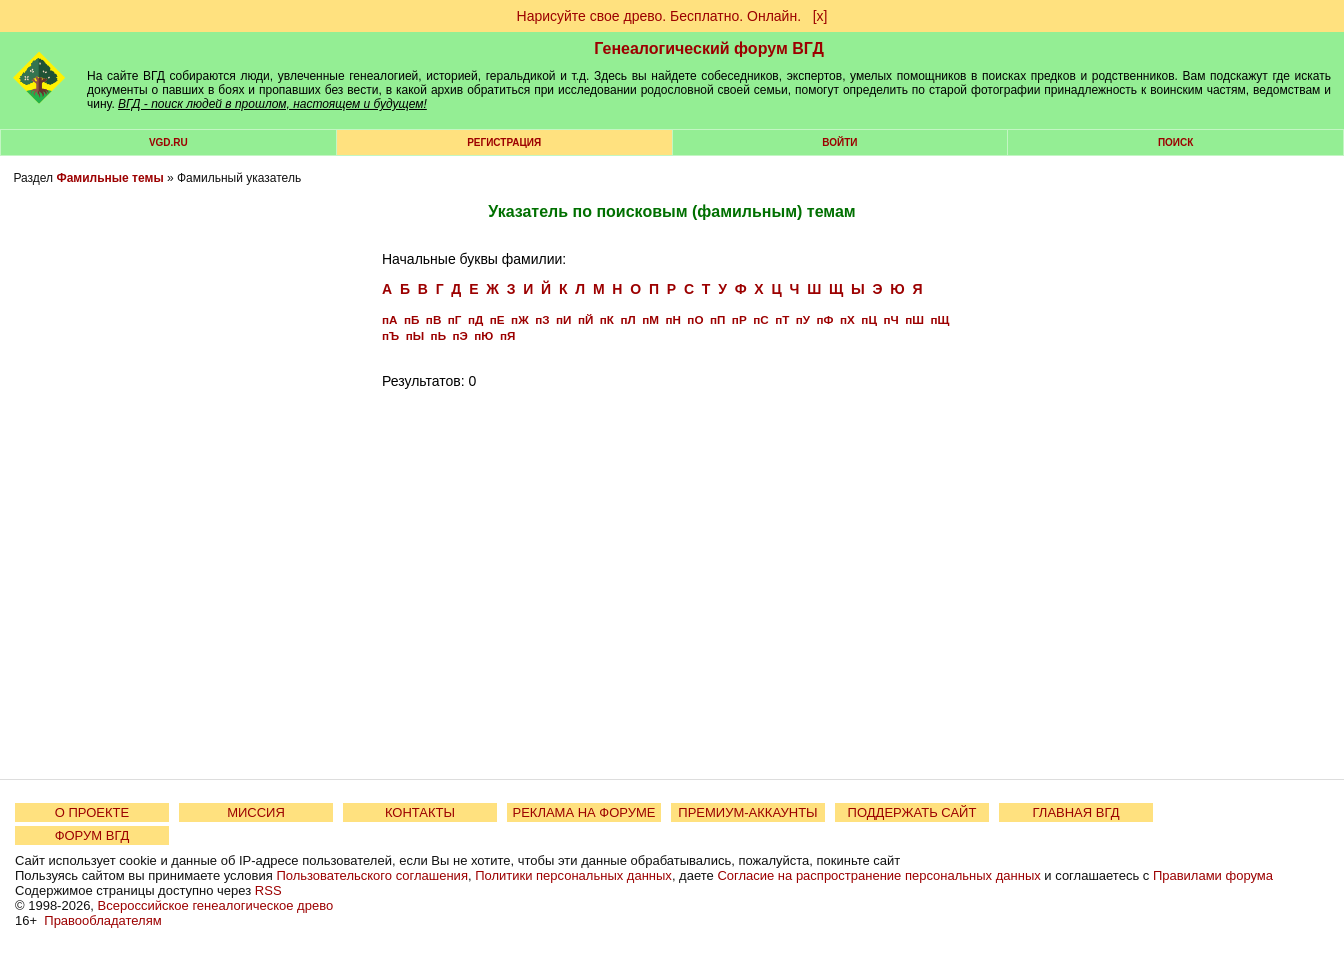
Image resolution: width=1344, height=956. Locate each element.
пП (717, 319)
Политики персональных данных (573, 875)
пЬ (438, 335)
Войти (839, 142)
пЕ (497, 319)
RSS (268, 890)
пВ (433, 319)
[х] (820, 16)
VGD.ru (168, 142)
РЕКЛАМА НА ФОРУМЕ (583, 812)
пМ (650, 319)
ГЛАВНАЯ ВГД (1076, 812)
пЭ (460, 335)
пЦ (869, 319)
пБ (411, 319)
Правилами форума (1213, 875)
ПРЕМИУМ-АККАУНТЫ (747, 812)
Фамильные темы (109, 178)
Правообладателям (102, 920)
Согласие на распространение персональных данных (878, 875)
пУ (803, 319)
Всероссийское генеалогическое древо (216, 905)
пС (760, 319)
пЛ (627, 319)
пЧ (890, 319)
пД (475, 319)
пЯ (507, 335)
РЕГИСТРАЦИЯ (504, 142)
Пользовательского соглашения (372, 875)
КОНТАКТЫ (420, 812)
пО (695, 319)
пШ (914, 319)
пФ (825, 319)
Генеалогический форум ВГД (709, 48)
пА (389, 319)
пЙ (585, 319)
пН (672, 319)
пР (739, 319)
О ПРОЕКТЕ (92, 812)
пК (607, 319)
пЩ (939, 319)
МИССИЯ (256, 812)
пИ (563, 319)
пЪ (390, 335)
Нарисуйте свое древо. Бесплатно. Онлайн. (659, 16)
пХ (847, 319)
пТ (782, 319)
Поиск (1175, 142)
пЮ (483, 335)
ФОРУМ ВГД (92, 835)
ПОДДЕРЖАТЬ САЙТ (912, 812)
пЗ (542, 319)
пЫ (415, 335)
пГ (455, 319)
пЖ (520, 319)
